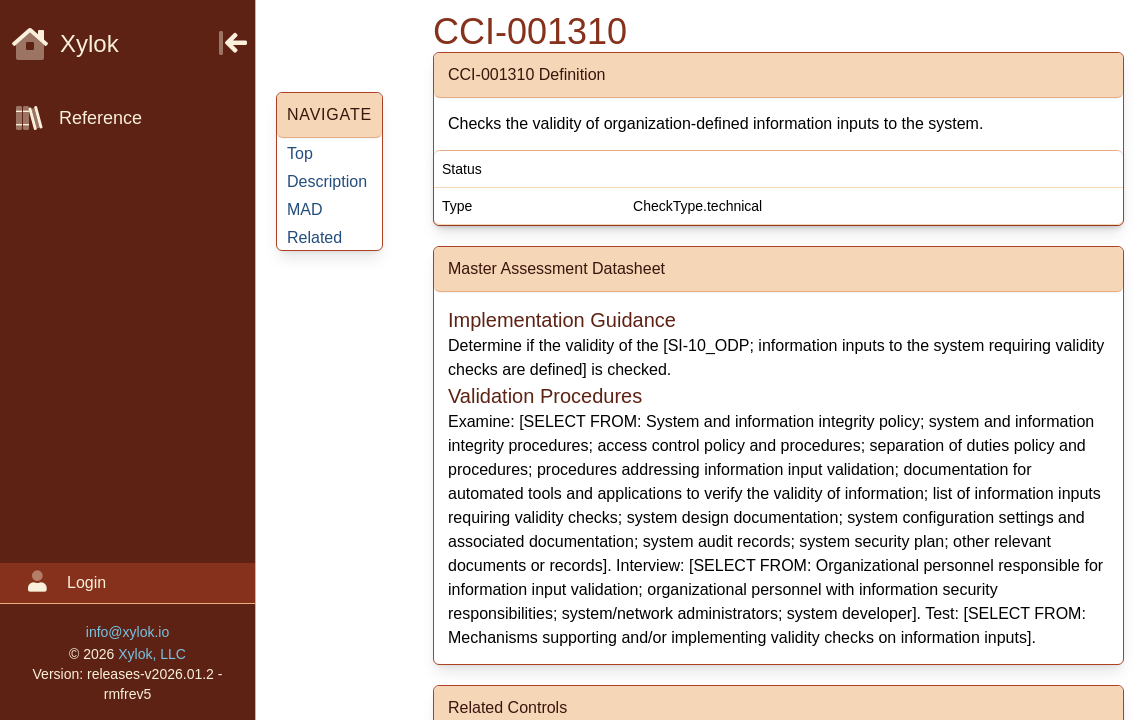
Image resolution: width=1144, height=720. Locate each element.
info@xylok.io (127, 632)
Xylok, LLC (152, 654)
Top (300, 153)
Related (314, 237)
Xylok (65, 43)
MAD (305, 209)
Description (327, 181)
